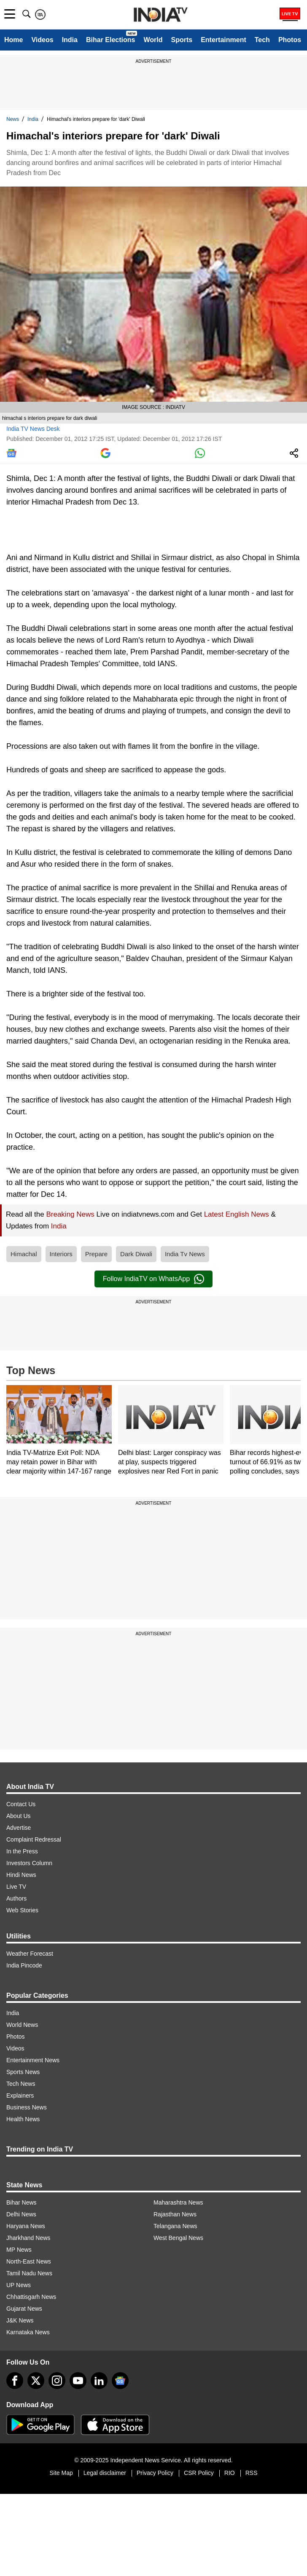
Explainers (20, 2095)
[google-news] (120, 2380)
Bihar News (21, 2202)
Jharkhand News (28, 2237)
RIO (229, 2472)
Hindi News (21, 1874)
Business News (26, 2107)
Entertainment (223, 39)
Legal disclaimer (104, 2472)
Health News (23, 2119)
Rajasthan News (175, 2214)
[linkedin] (99, 2380)
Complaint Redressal (33, 1839)
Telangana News (175, 2226)
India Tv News (185, 1253)
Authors (16, 1898)
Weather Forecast (29, 1953)
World (152, 39)
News (12, 119)
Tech (262, 39)
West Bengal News (178, 2237)
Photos (289, 39)
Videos (42, 39)
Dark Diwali (136, 1253)
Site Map (61, 2472)
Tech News (20, 2083)
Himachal (24, 1253)
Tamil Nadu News (29, 2273)
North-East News (28, 2261)
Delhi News (21, 2214)
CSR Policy (199, 2472)
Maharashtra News (178, 2202)
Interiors (61, 1253)
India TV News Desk (33, 428)
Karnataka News (28, 2332)
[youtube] (78, 2380)
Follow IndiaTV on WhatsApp (153, 1279)
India (70, 39)
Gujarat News (24, 2308)
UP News (18, 2285)
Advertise (18, 1827)
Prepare (96, 1253)
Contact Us (20, 1804)
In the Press (22, 1851)
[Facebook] (14, 2380)
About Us (18, 1816)
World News (22, 2024)
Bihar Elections (110, 39)
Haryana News (25, 2226)
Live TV (16, 1886)
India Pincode (24, 1965)
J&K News (20, 2320)
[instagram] (56, 2380)
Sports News (23, 2072)
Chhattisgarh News (31, 2296)
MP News (19, 2249)
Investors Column (29, 1863)
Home (13, 39)
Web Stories (22, 1910)
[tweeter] (35, 2380)
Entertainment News (32, 2060)
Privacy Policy (155, 2472)
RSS (251, 2472)
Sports (181, 39)
